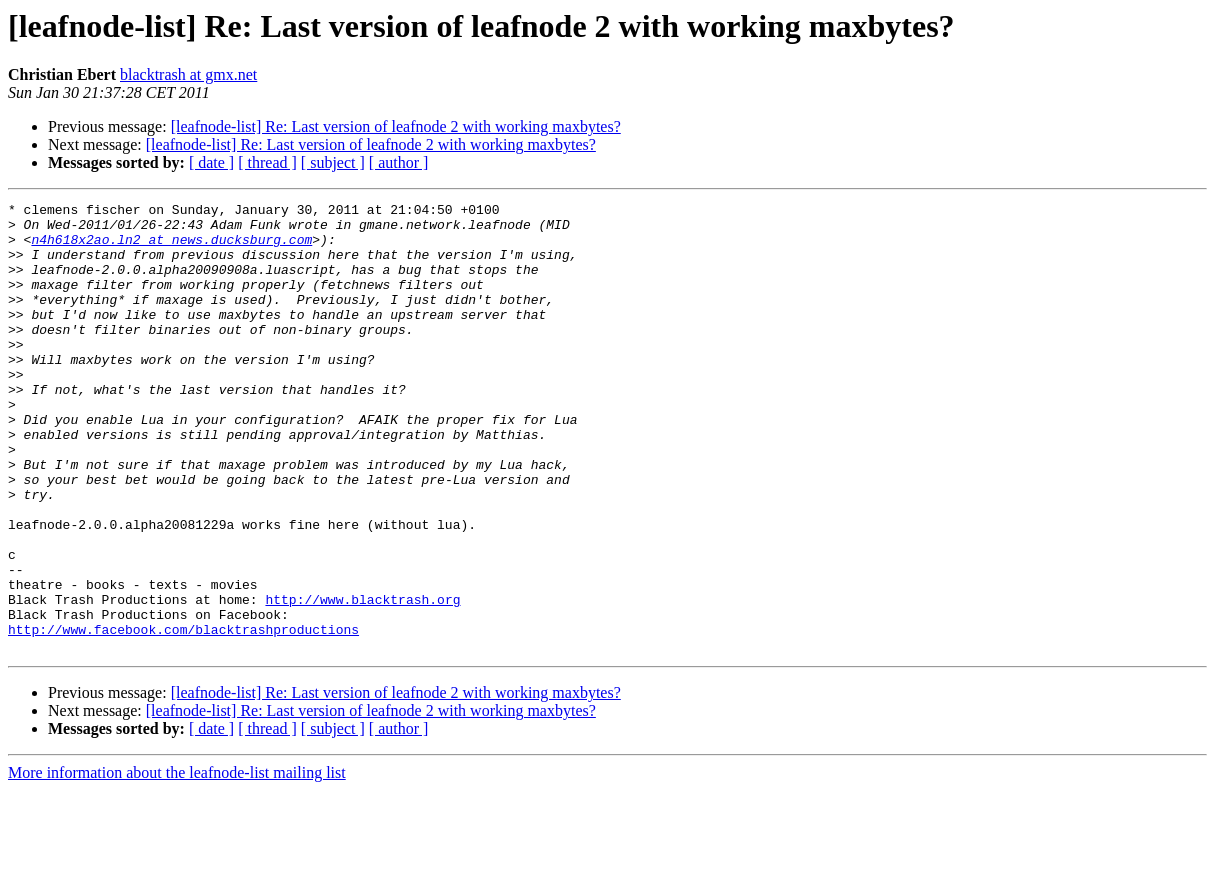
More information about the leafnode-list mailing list (177, 862)
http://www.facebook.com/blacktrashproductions (183, 716)
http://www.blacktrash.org (362, 680)
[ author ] (399, 162)
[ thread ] (267, 162)
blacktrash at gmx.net (188, 74)
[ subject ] (333, 162)
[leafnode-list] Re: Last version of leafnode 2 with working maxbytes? (396, 126)
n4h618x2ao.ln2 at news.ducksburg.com (171, 248)
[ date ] (211, 162)
